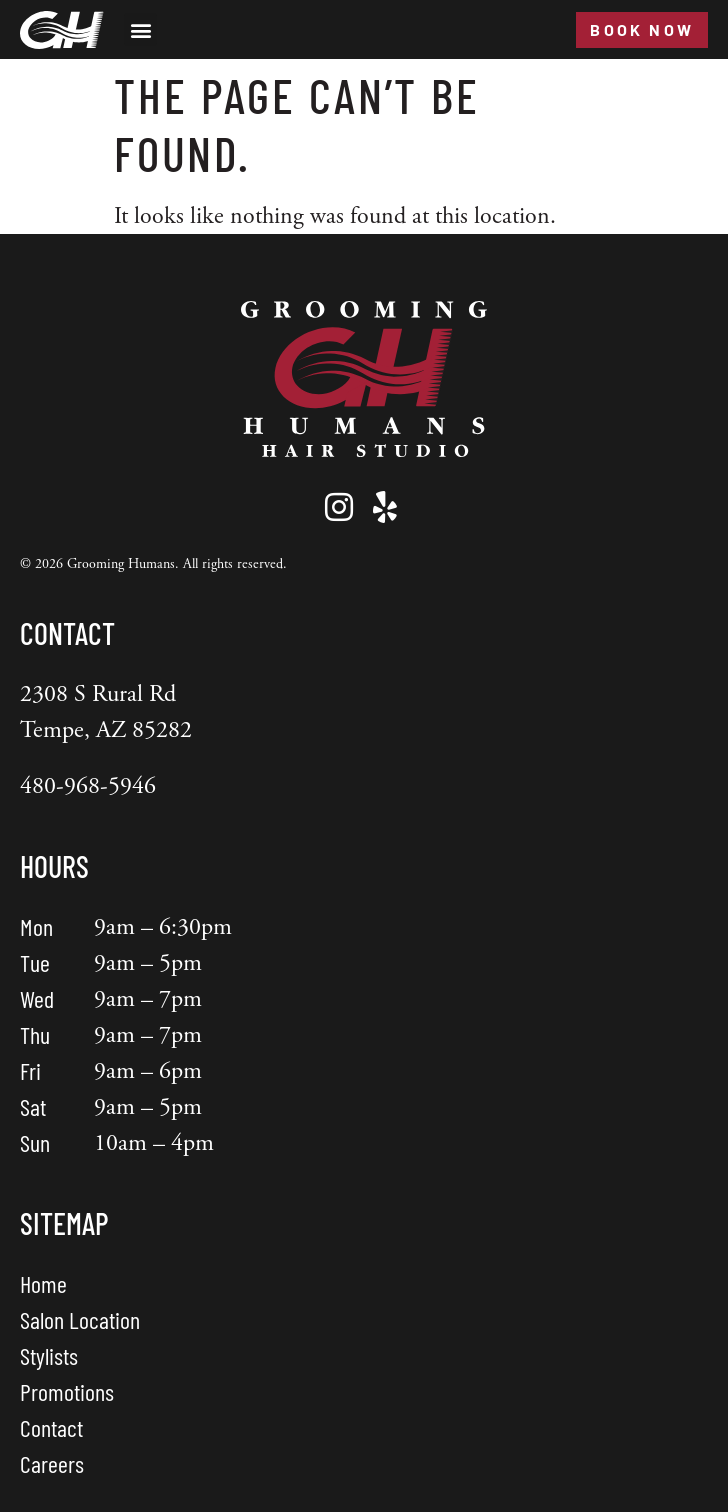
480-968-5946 (88, 786)
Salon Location (80, 1319)
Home (43, 1283)
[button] (140, 29)
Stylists (49, 1355)
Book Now (642, 29)
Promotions (67, 1391)
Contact (51, 1427)
